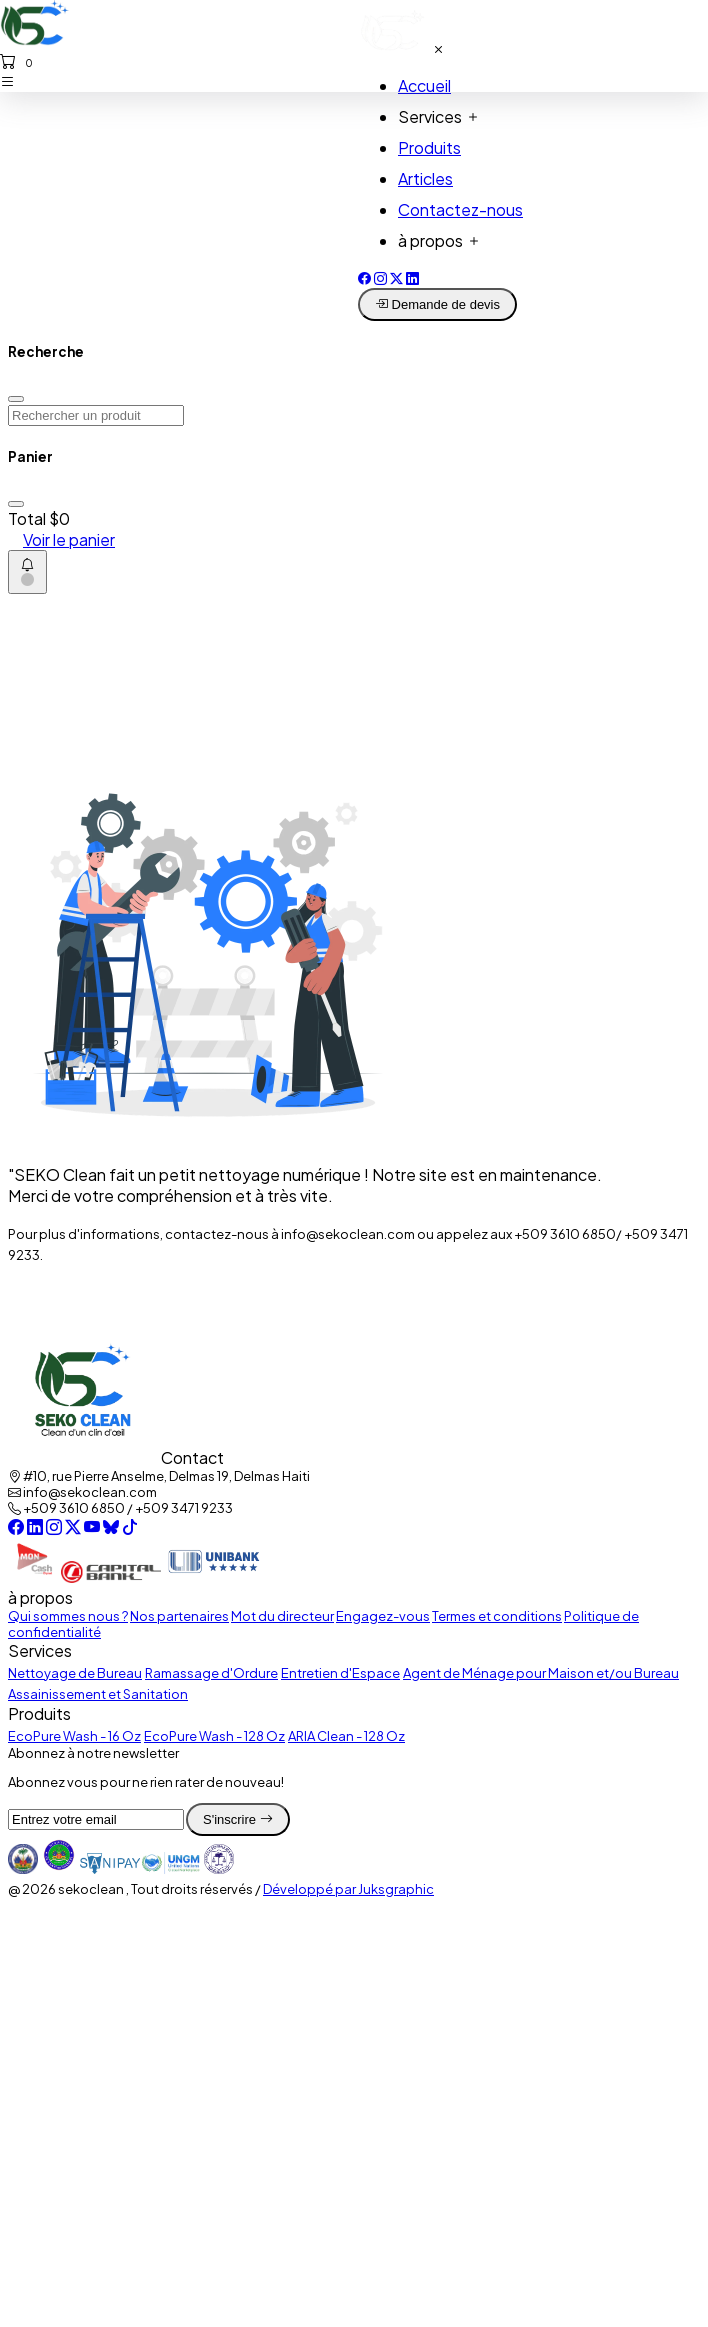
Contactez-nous (460, 209)
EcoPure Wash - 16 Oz (74, 1736)
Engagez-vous (383, 1616)
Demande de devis (437, 304)
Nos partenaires (179, 1616)
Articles (425, 178)
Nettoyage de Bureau (75, 1673)
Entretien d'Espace (340, 1673)
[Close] (16, 399)
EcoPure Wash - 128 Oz (214, 1736)
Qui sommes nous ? (68, 1616)
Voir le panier (69, 539)
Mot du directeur (282, 1616)
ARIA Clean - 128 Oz (346, 1736)
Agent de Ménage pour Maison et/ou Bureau (541, 1673)
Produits (429, 147)
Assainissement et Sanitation (98, 1694)
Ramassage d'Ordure (211, 1673)
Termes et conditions (497, 1616)
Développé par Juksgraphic (348, 1889)
